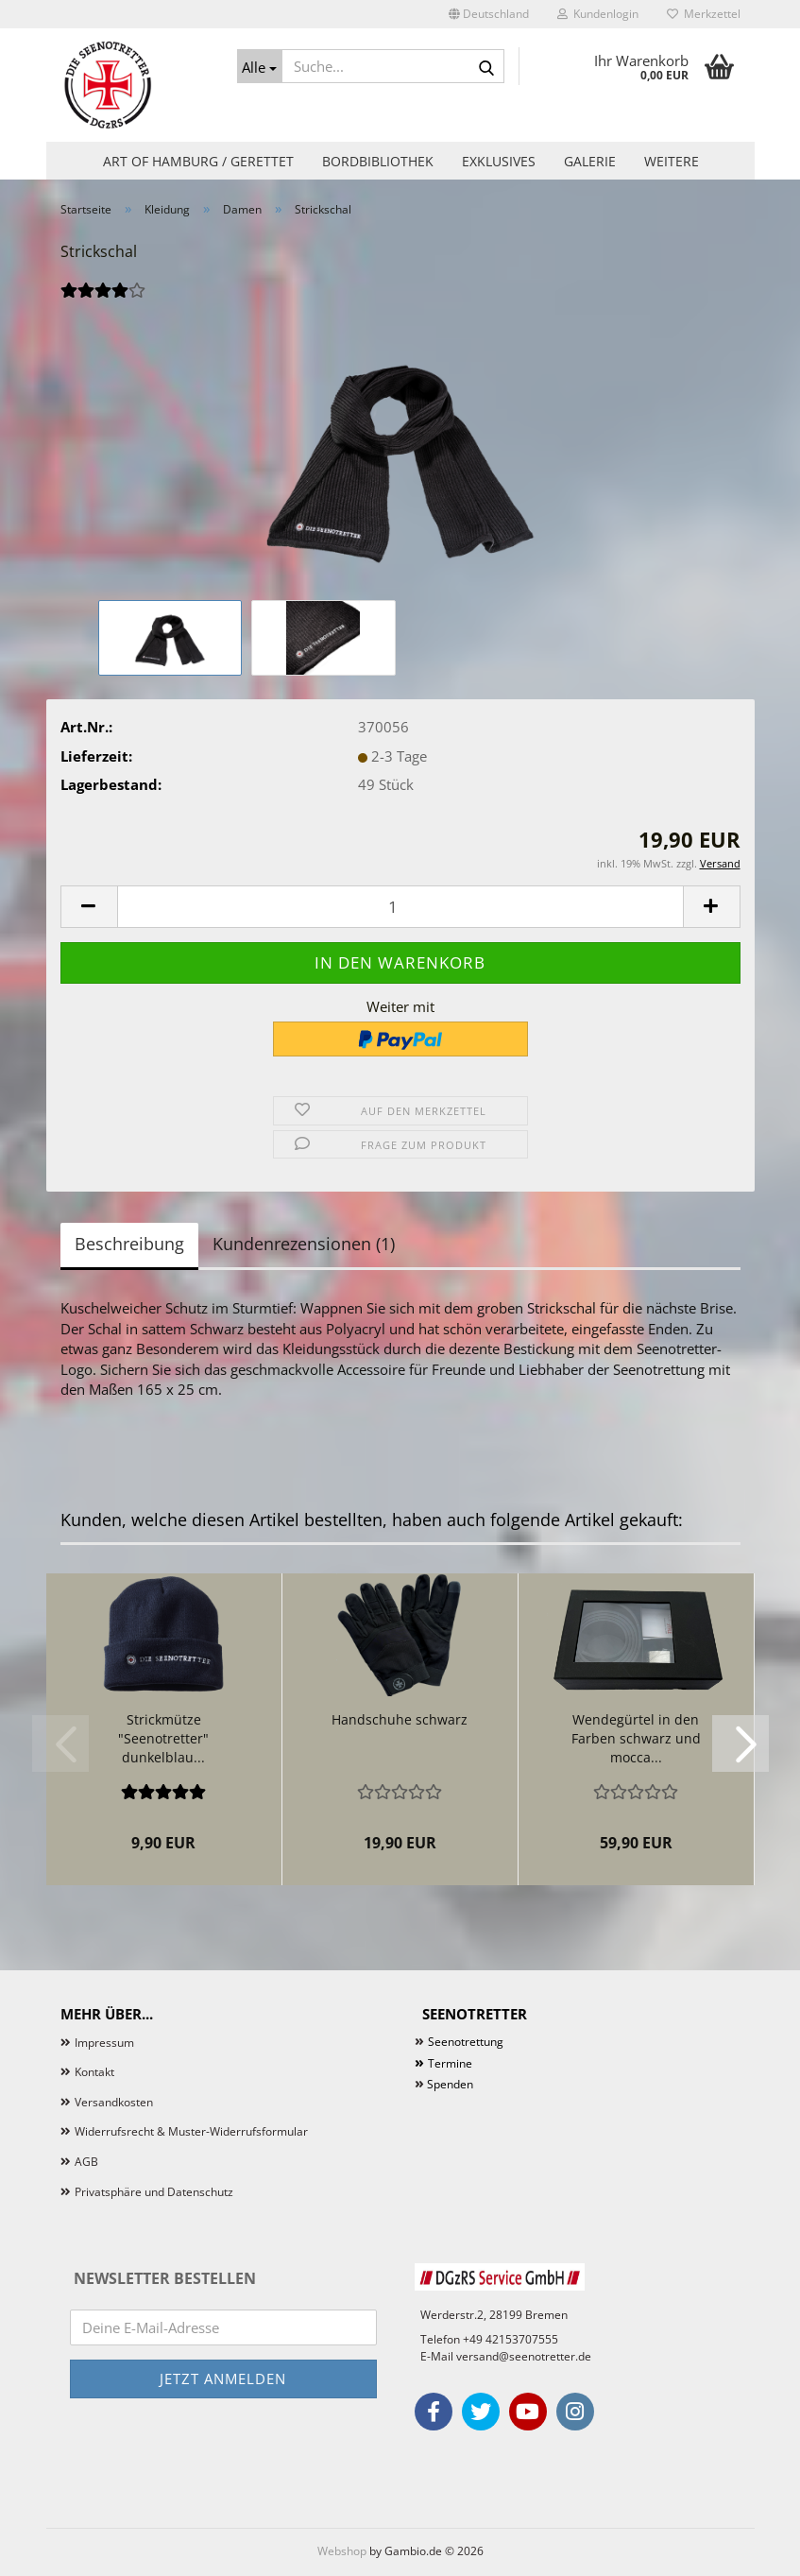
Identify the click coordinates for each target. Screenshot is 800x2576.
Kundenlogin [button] (597, 14)
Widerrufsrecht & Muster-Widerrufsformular (191, 2131)
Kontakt (94, 2072)
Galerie (590, 161)
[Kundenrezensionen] (102, 300)
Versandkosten (114, 2102)
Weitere (671, 161)
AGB (86, 2162)
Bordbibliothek (378, 161)
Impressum (104, 2043)
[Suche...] (259, 66)
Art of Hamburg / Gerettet (198, 161)
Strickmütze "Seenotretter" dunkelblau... (163, 1738)
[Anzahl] (400, 906)
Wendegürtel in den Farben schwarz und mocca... (636, 1738)
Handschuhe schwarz (400, 1719)
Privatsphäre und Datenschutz (154, 2192)
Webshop (341, 2551)
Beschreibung (129, 1243)
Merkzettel (703, 14)
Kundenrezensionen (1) (304, 1243)
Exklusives (499, 161)
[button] (488, 14)
